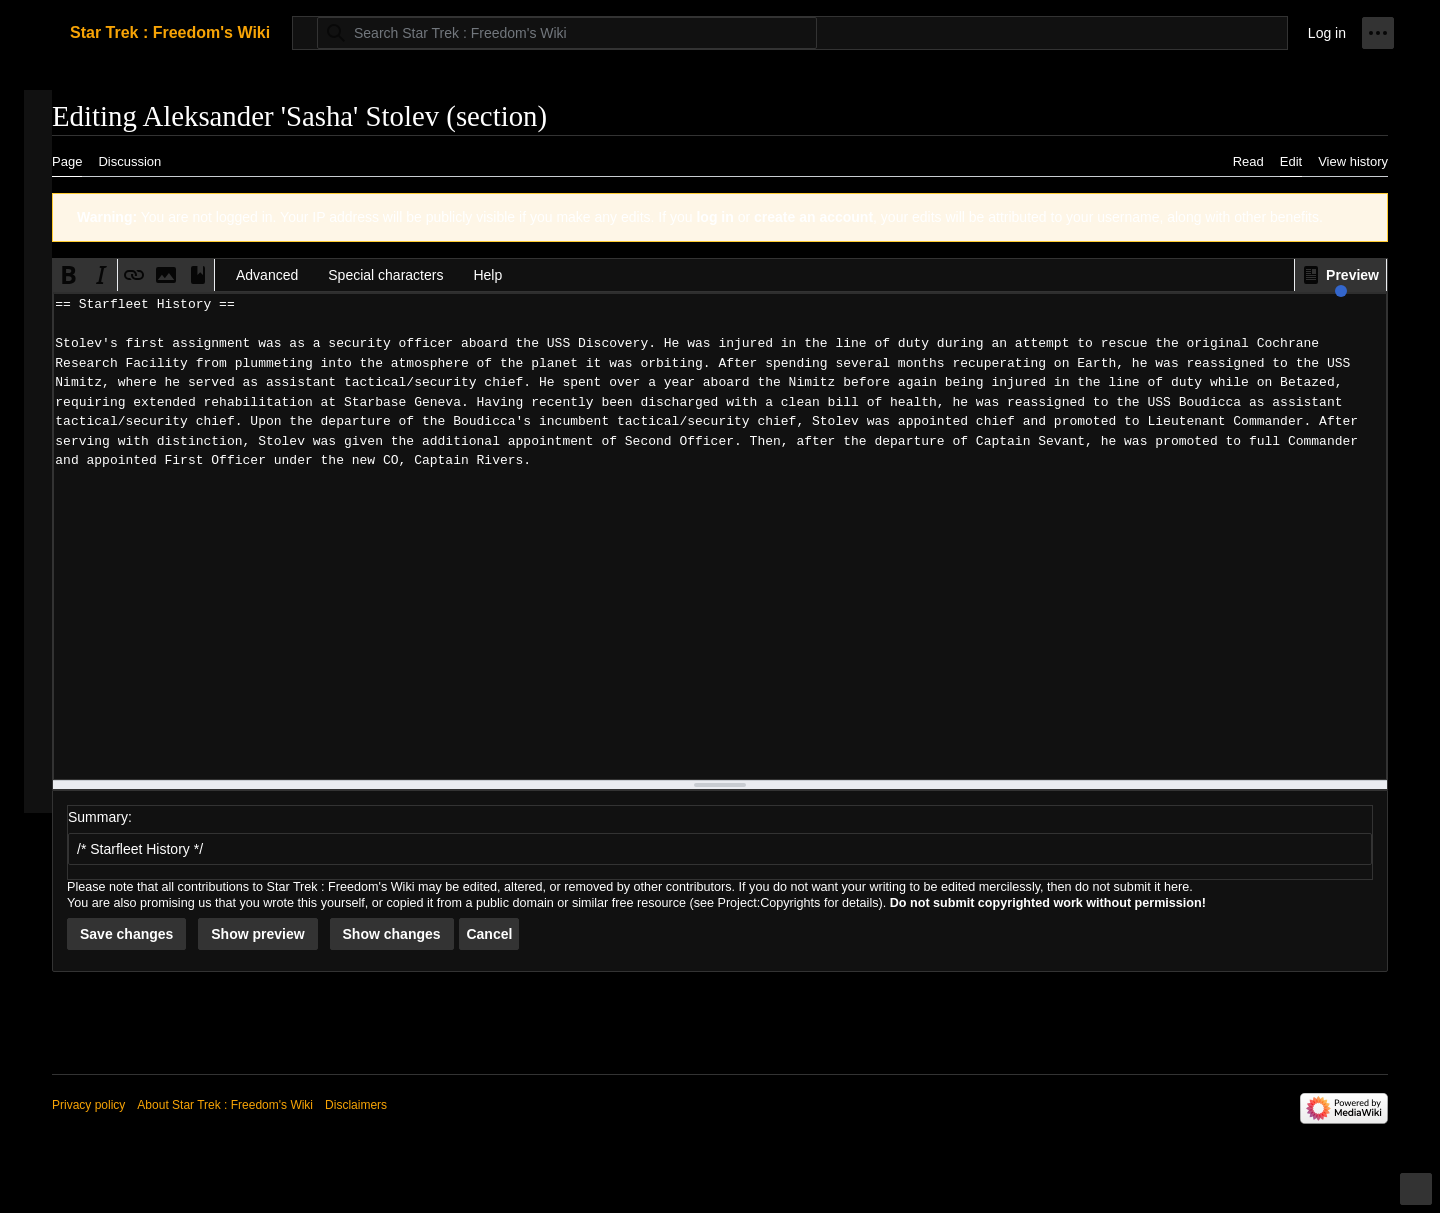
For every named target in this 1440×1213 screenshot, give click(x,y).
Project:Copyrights (769, 903)
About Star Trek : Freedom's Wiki (225, 1105)
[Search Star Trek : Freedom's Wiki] (567, 33)
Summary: (100, 817)
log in (714, 217)
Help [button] (487, 275)
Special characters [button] (385, 275)
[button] (1340, 275)
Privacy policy (88, 1105)
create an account (813, 217)
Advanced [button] (267, 275)
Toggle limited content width (1419, 1197)
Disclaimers (356, 1105)
